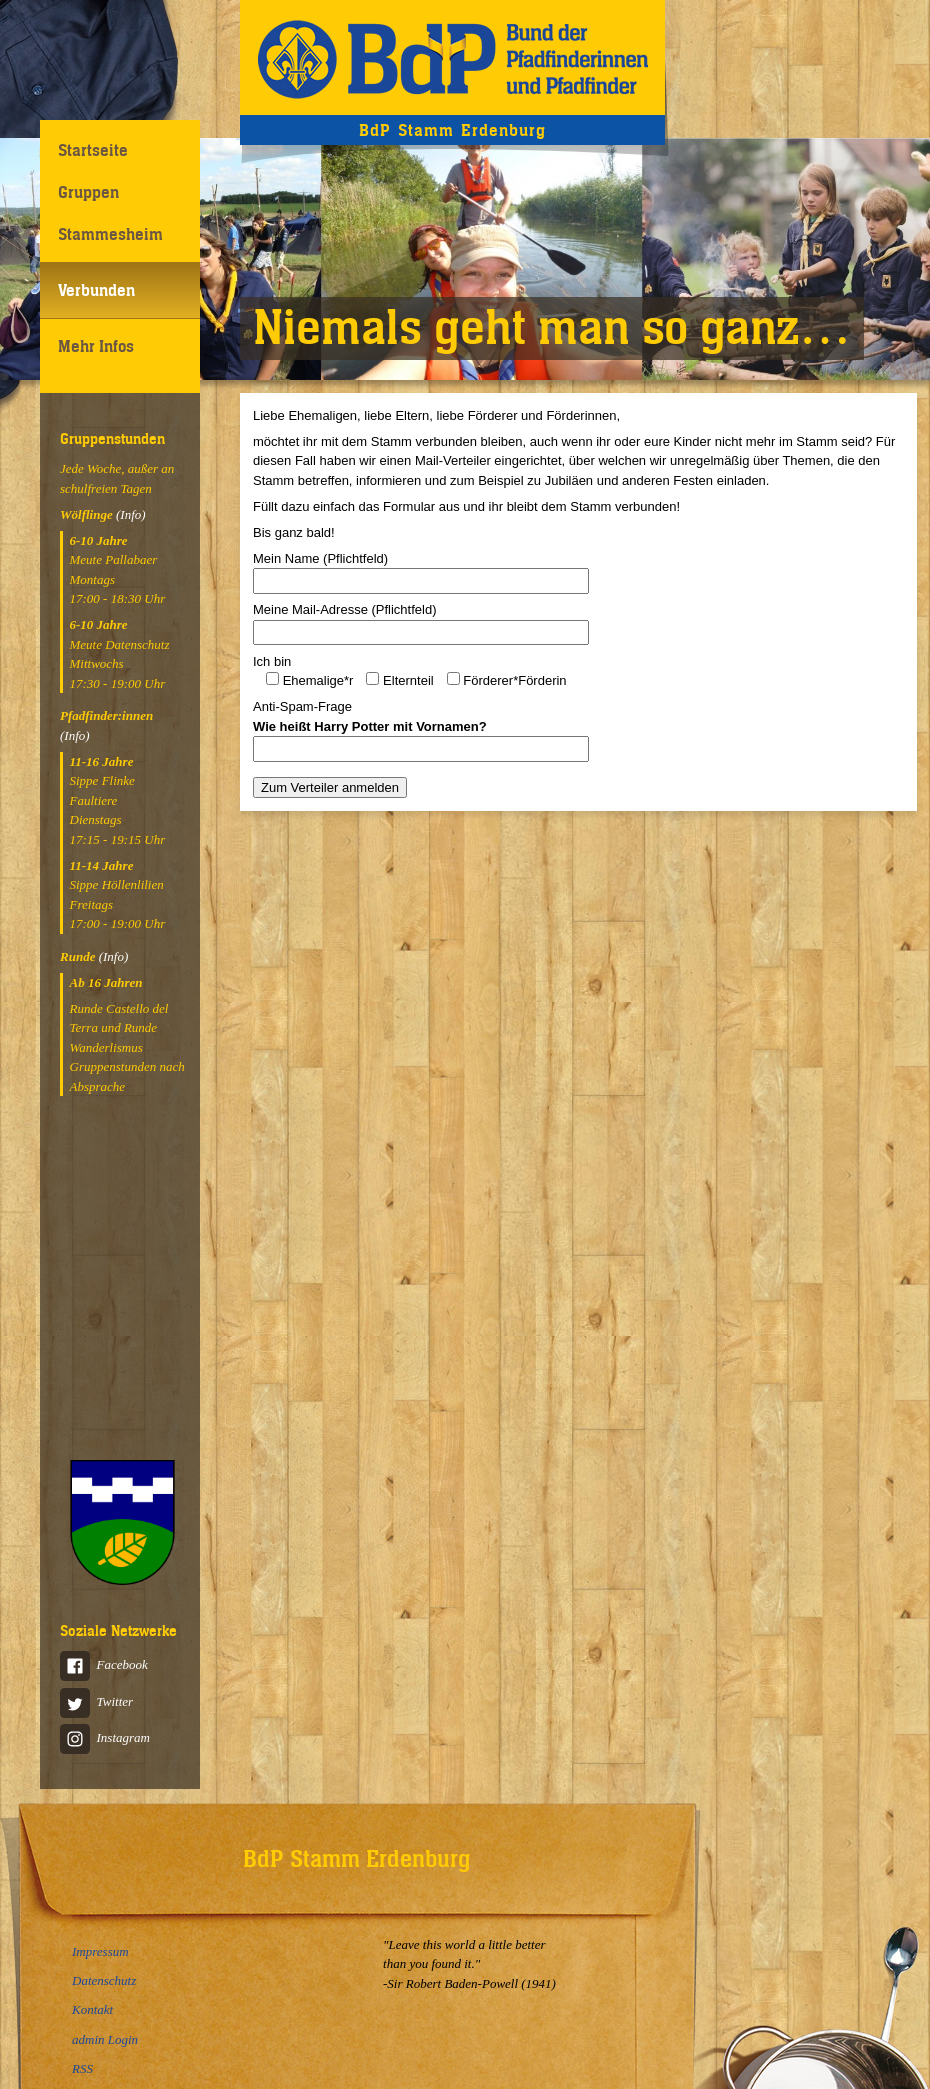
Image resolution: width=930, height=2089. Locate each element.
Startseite (93, 150)
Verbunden (96, 290)
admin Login (105, 2039)
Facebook (104, 1664)
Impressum (100, 1951)
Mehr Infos (96, 346)
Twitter (96, 1701)
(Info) (131, 514)
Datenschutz (104, 1980)
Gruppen (88, 192)
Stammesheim (110, 234)
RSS (82, 2068)
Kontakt (92, 2009)
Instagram (105, 1737)
